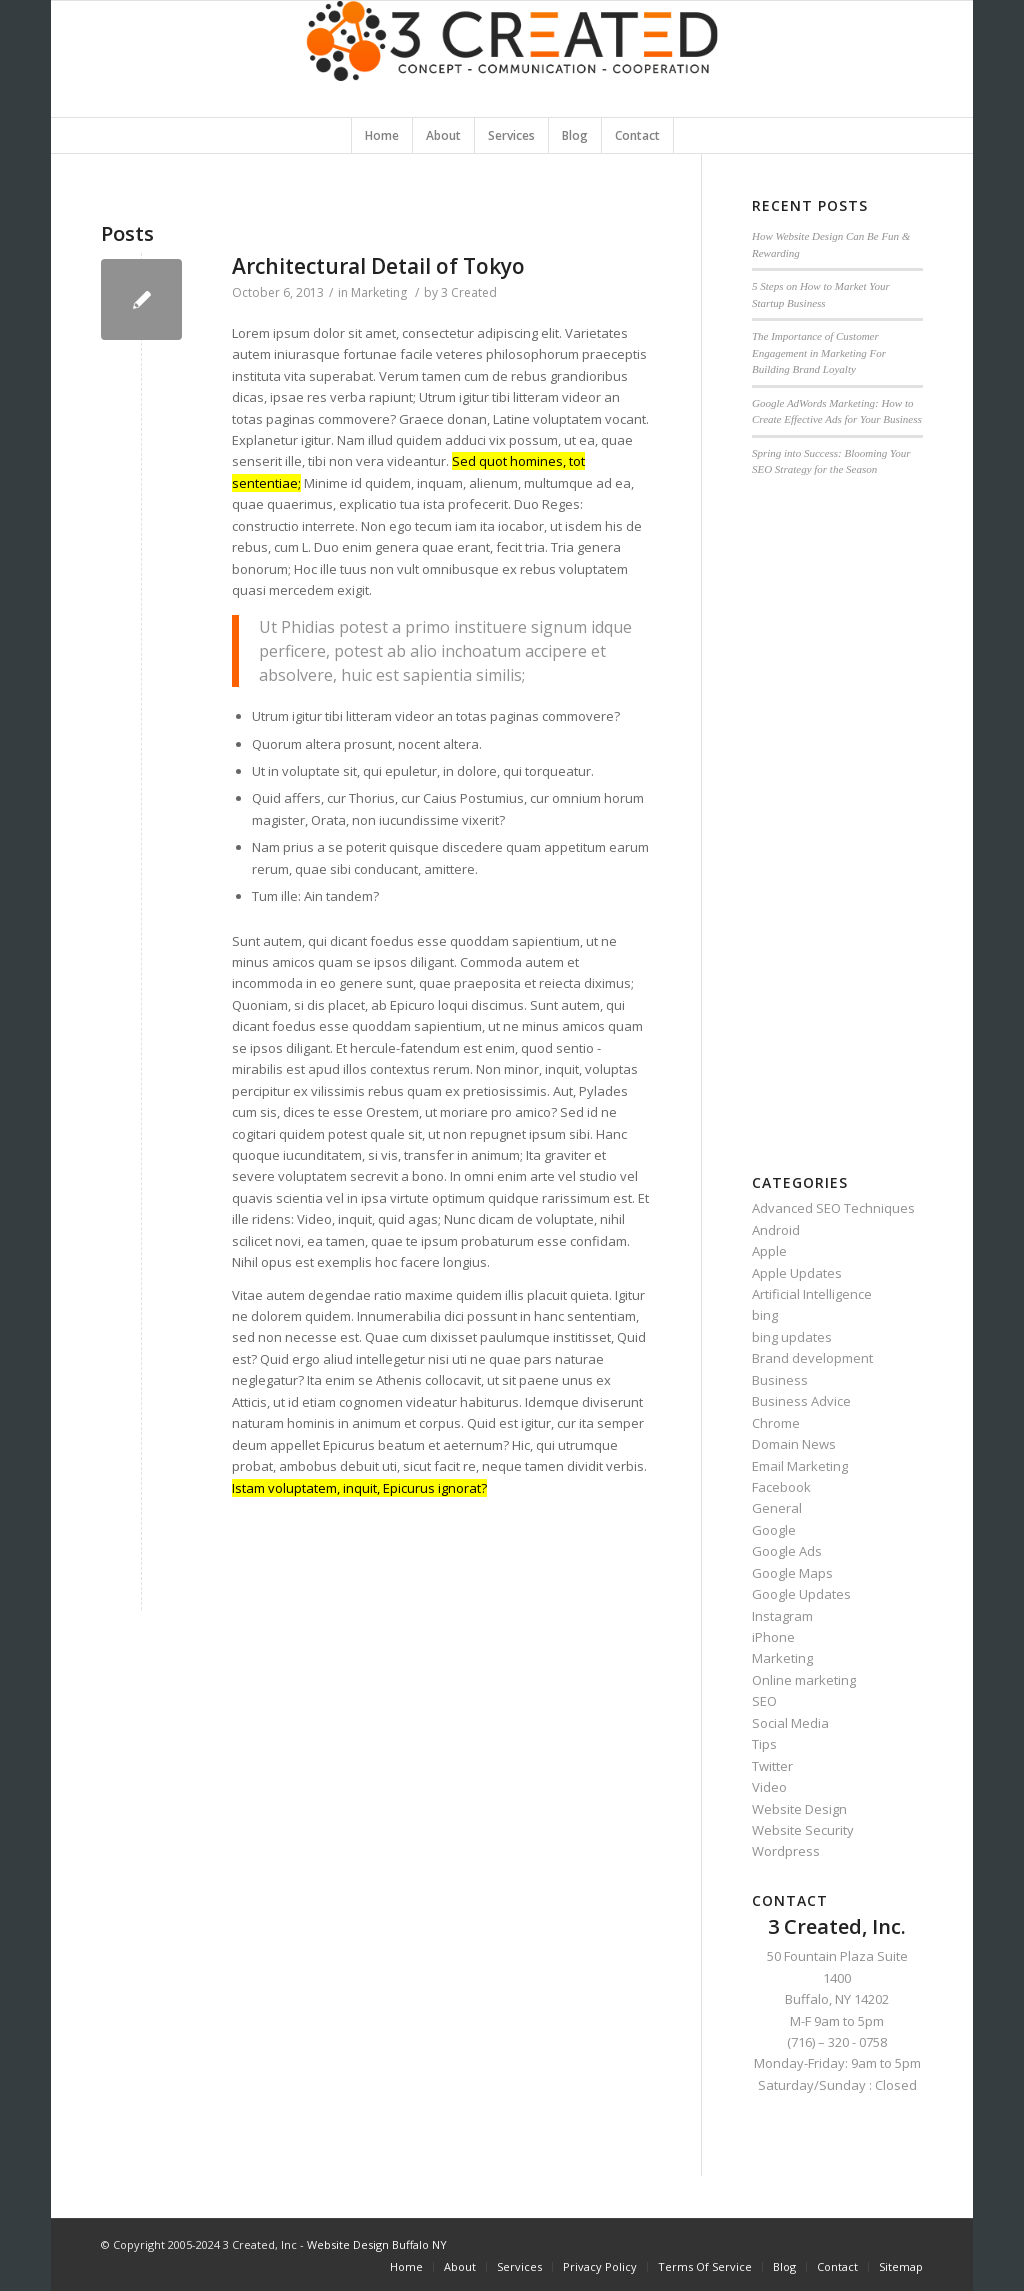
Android (776, 1230)
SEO (764, 1701)
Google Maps (792, 1573)
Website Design (799, 1809)
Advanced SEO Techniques (833, 1208)
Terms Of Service (705, 2266)
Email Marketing (800, 1466)
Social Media (790, 1723)
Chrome (776, 1423)
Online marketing (804, 1680)
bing (765, 1315)
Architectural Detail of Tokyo (378, 266)
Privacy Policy (600, 2266)
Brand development (812, 1358)
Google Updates (801, 1594)
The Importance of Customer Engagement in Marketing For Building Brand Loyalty (819, 352)
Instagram (782, 1616)
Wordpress (786, 1851)
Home (406, 2266)
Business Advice (801, 1401)
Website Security (803, 1830)
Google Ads (787, 1551)
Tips (764, 1744)
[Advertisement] (837, 815)
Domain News (794, 1444)
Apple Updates (797, 1273)
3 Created (469, 292)
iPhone (773, 1637)
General (777, 1508)
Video (769, 1787)
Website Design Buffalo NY (377, 2244)
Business (780, 1380)
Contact (837, 2266)
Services (519, 2266)
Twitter (772, 1766)
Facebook (781, 1487)
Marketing (379, 292)
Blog (784, 2266)
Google (774, 1530)
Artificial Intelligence (812, 1294)
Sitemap (901, 2266)
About (460, 2266)
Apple (769, 1251)
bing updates (792, 1337)
